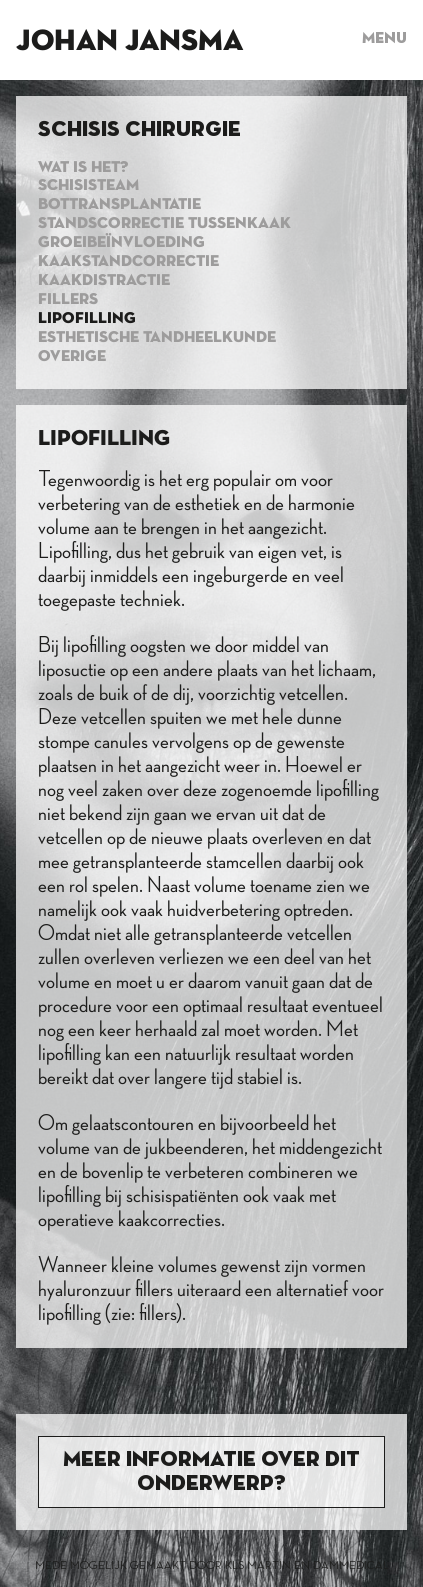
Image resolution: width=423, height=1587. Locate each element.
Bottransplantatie (119, 205)
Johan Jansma (129, 42)
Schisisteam (88, 186)
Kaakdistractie (104, 281)
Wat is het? (83, 168)
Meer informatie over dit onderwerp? (211, 1472)
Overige (72, 357)
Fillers (68, 300)
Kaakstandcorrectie (128, 262)
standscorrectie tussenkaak (164, 224)
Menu (384, 39)
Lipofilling (87, 319)
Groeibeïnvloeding (121, 243)
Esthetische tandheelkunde (157, 338)
